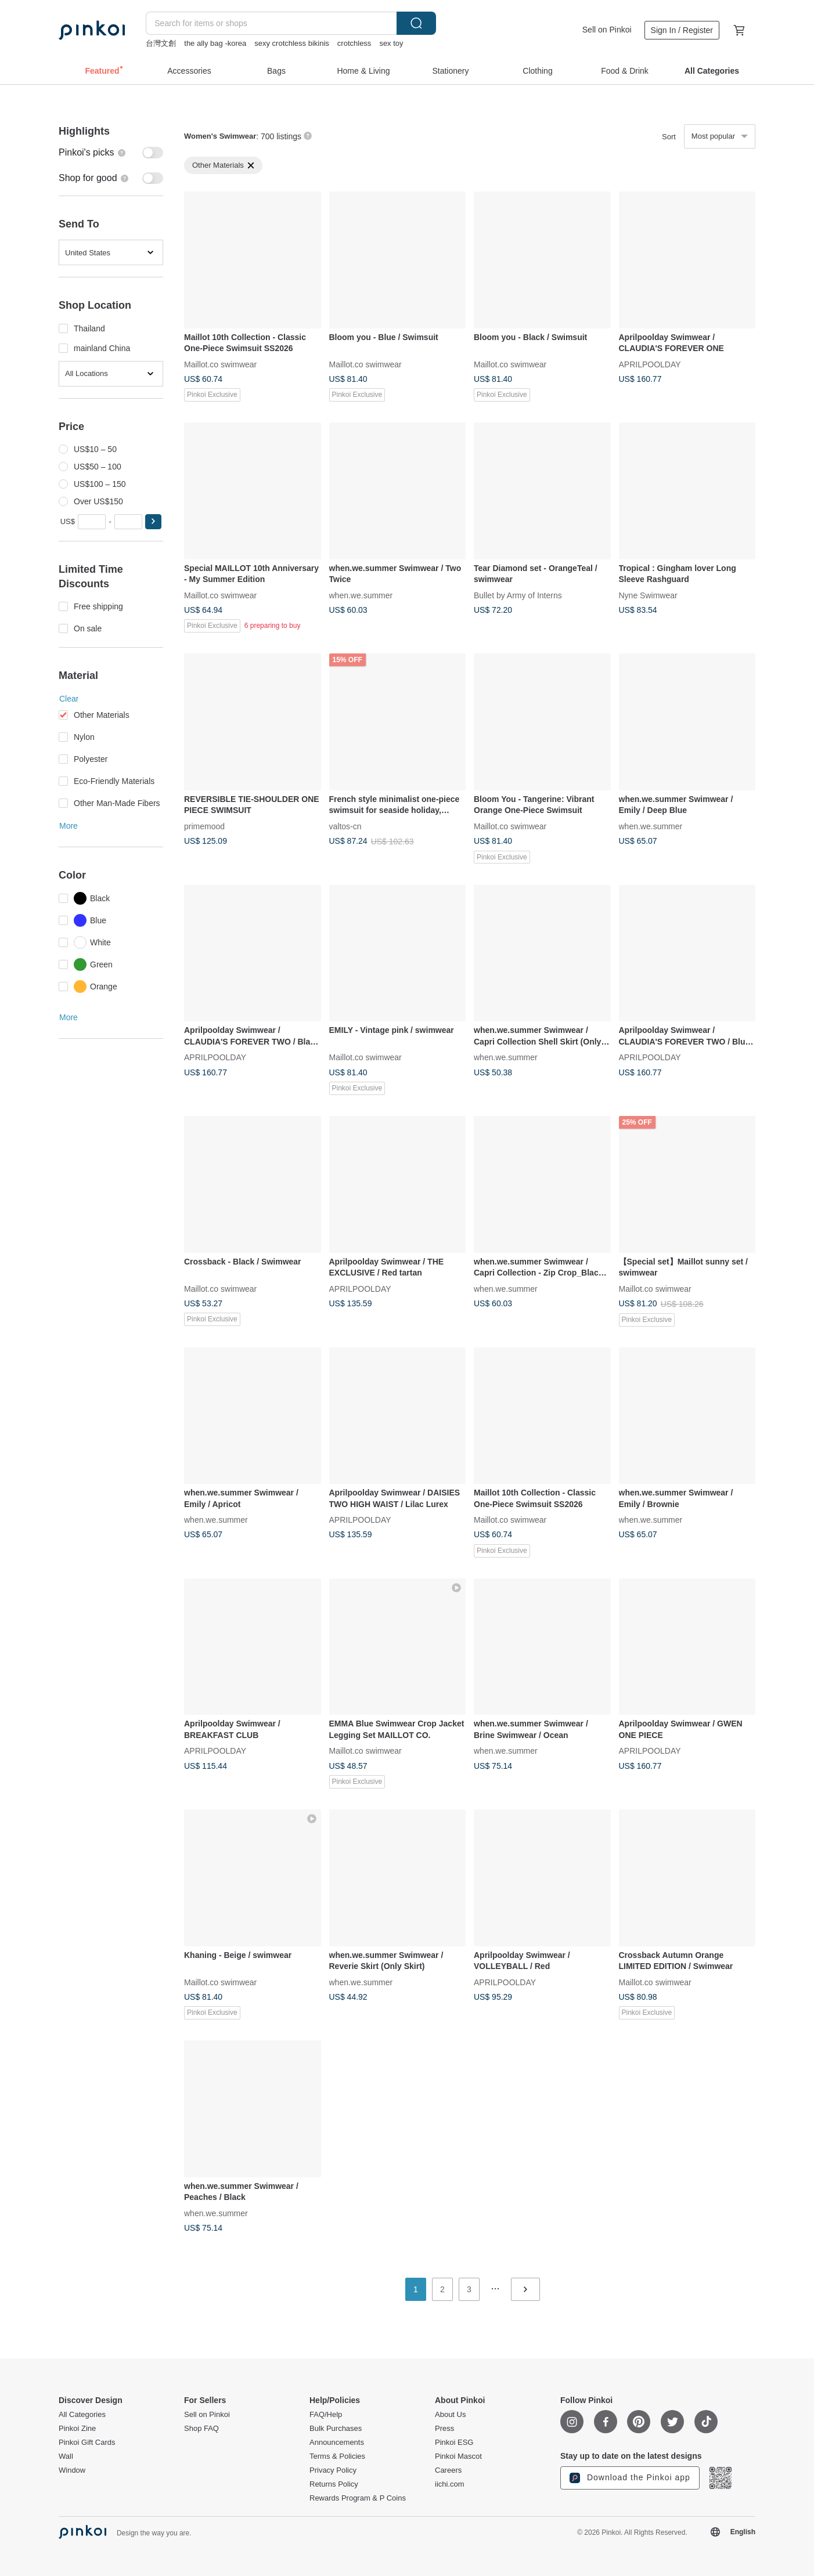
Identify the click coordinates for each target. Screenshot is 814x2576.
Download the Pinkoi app (630, 2478)
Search (416, 23)
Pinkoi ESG (454, 2442)
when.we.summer (361, 594)
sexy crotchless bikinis (291, 43)
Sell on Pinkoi (607, 29)
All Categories (82, 2415)
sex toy (391, 43)
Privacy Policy (332, 2470)
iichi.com (449, 2484)
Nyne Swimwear (648, 594)
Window (72, 2470)
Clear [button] (68, 698)
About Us (450, 2415)
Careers (448, 2470)
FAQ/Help (325, 2415)
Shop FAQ (201, 2429)
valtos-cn (345, 825)
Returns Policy (333, 2484)
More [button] (68, 825)
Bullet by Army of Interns (518, 594)
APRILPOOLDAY (650, 363)
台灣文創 (161, 43)
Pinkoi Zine (77, 2429)
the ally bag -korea (215, 43)
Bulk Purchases (335, 2429)
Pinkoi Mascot (458, 2456)
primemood (204, 825)
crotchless (354, 43)
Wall (66, 2456)
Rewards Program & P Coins (357, 2498)
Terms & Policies (337, 2456)
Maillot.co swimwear (220, 363)
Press (444, 2429)
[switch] (111, 152)
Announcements (336, 2442)
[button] (153, 521)
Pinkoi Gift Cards (87, 2442)
